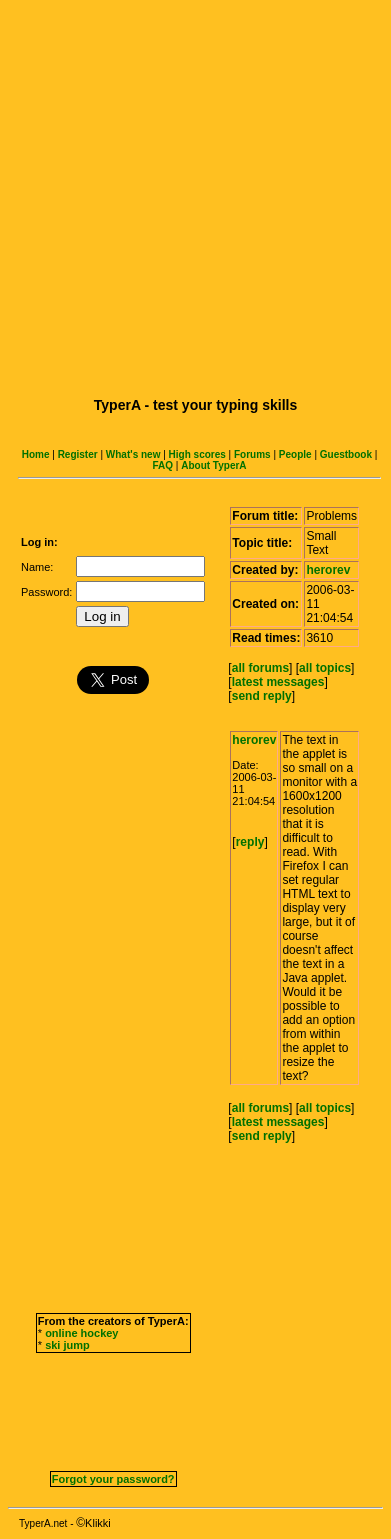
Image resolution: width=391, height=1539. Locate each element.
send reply (262, 696)
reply (250, 842)
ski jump (67, 1345)
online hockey (81, 1333)
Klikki (98, 1523)
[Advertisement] (191, 195)
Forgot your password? (113, 1479)
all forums (260, 668)
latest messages (278, 682)
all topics (325, 668)
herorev (328, 570)
